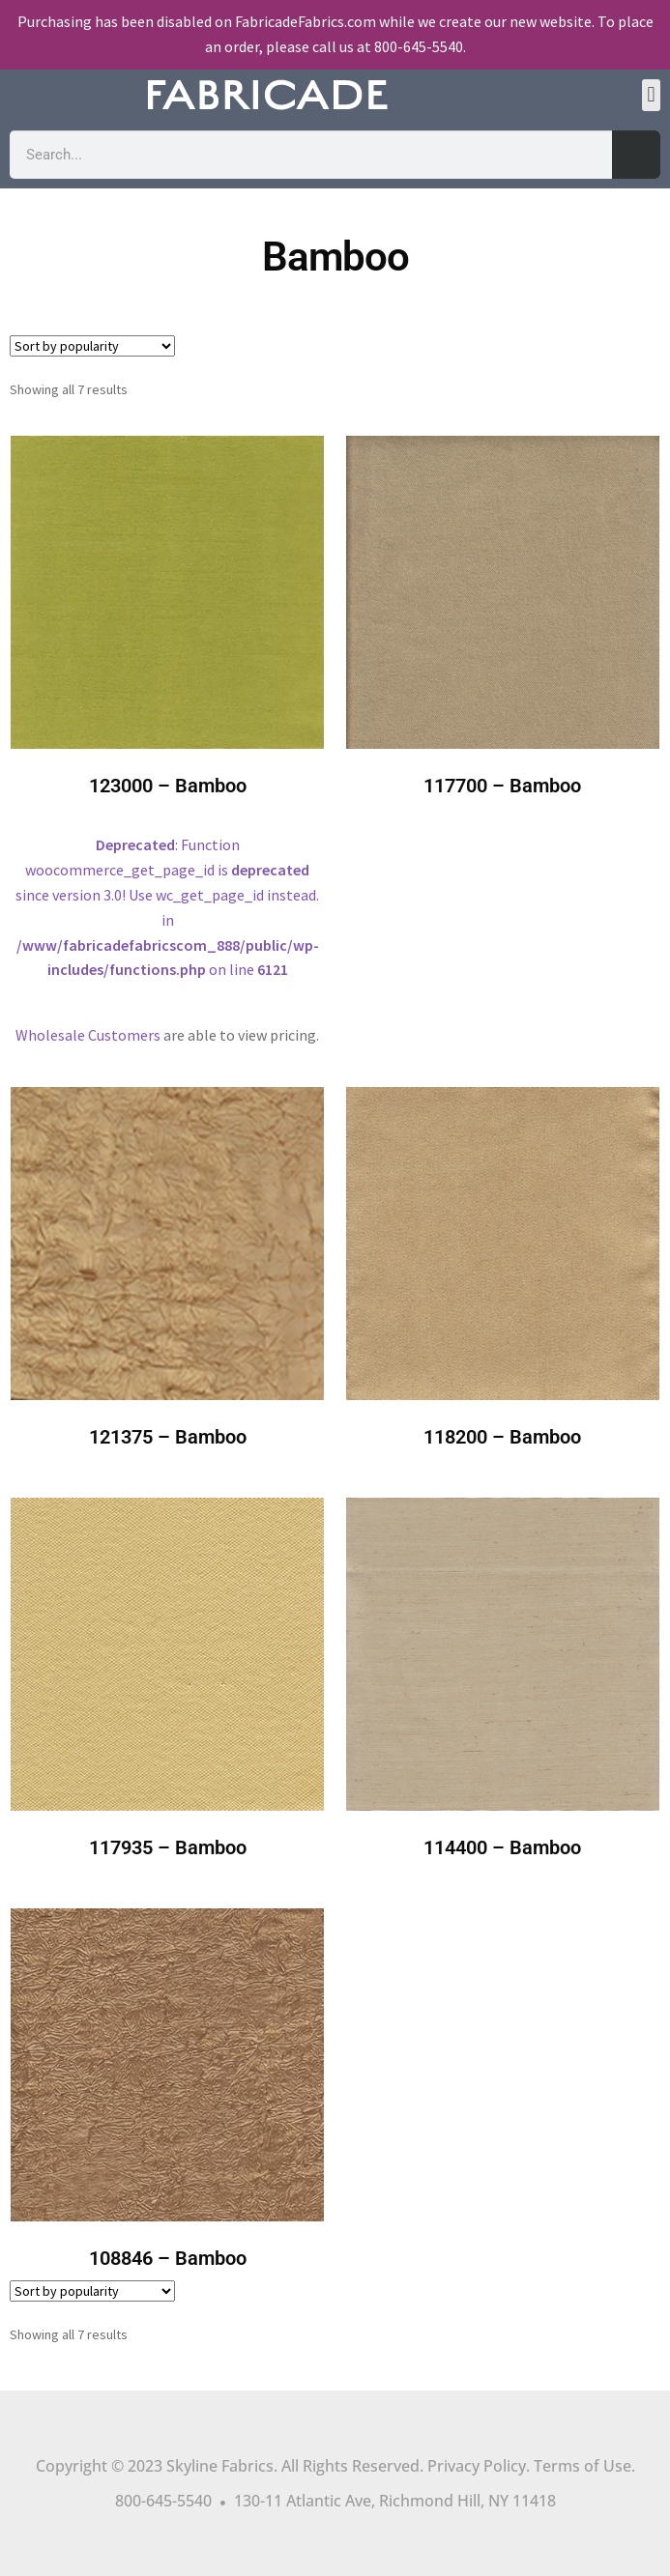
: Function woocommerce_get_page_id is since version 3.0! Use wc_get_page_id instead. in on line (168, 722)
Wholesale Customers (87, 1035)
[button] (651, 95)
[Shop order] (92, 346)
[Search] (636, 154)
